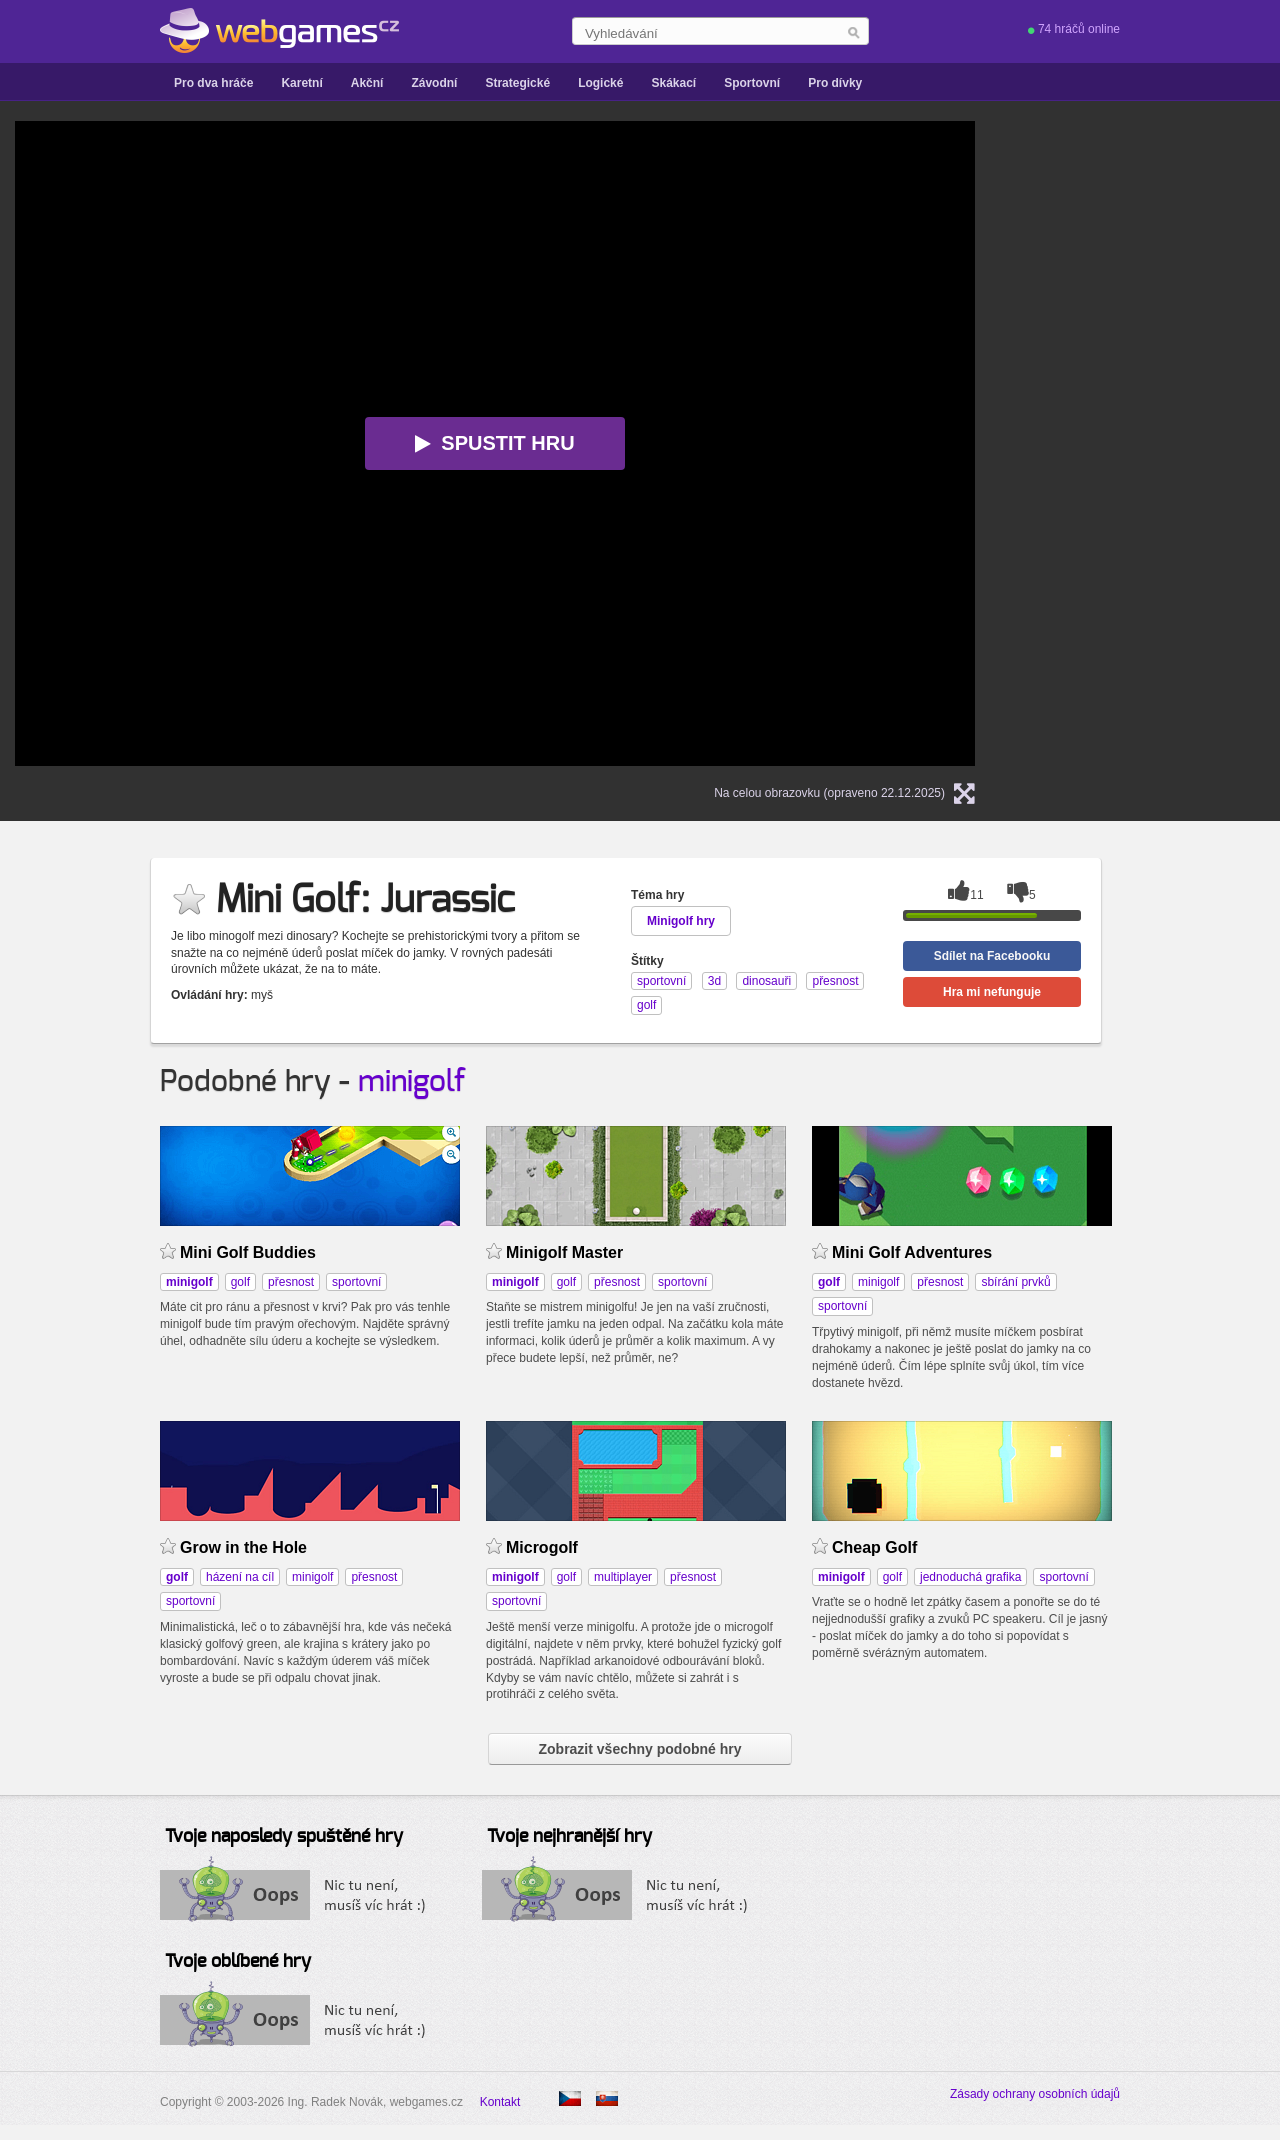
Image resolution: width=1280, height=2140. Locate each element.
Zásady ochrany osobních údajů (1035, 2094)
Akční (367, 83)
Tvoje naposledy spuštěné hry (284, 1837)
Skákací (673, 83)
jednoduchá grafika (970, 1577)
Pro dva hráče (213, 83)
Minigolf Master (564, 1252)
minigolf (412, 1082)
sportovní (356, 1282)
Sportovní (752, 83)
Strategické (517, 83)
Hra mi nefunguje (992, 992)
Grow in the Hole (243, 1547)
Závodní (434, 83)
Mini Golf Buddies (248, 1252)
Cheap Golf (874, 1547)
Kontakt (500, 2102)
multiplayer (623, 1577)
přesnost (291, 1282)
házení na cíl (240, 1577)
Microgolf (542, 1547)
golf (240, 1282)
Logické (600, 83)
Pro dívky (835, 83)
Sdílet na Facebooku (992, 956)
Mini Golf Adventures (912, 1252)
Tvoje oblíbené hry (238, 1962)
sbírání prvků (1015, 1282)
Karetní (301, 83)
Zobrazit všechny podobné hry (639, 1749)
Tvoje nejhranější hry (569, 1837)
